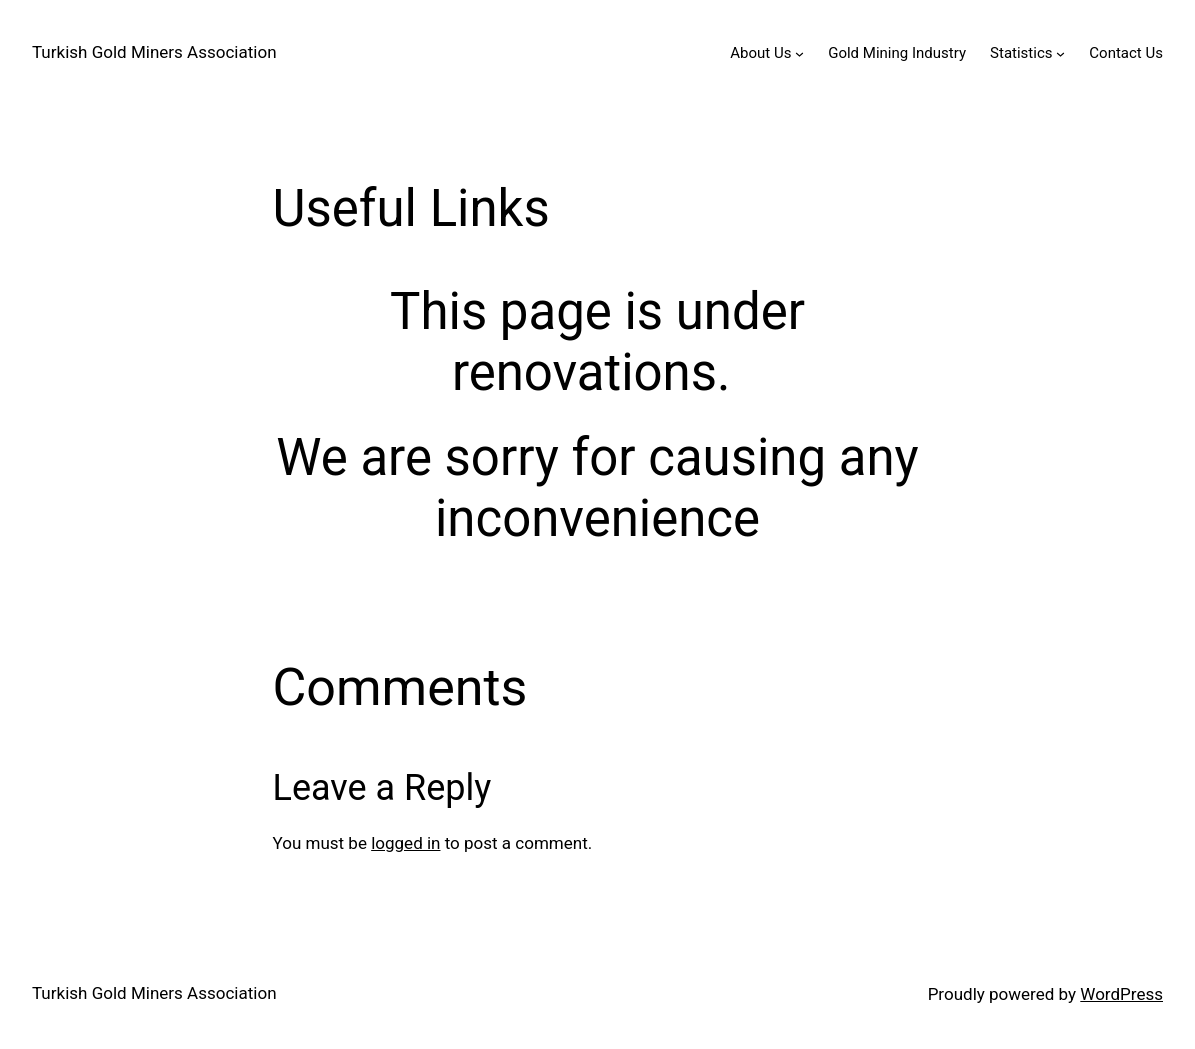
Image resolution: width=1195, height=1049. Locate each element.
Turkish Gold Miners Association (154, 52)
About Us (760, 53)
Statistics (1021, 53)
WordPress (1121, 994)
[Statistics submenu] (1060, 53)
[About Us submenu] (799, 53)
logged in (405, 843)
